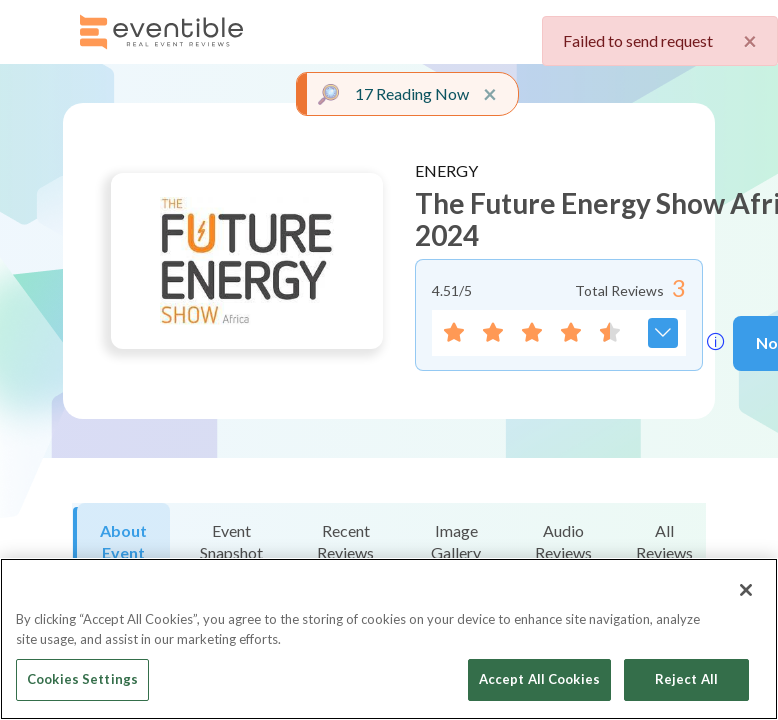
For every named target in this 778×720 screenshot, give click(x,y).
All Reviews (664, 541)
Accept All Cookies (539, 679)
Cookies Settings (82, 679)
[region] (389, 639)
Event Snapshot (231, 541)
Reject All (686, 679)
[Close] (746, 590)
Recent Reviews (345, 541)
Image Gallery (456, 541)
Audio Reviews (563, 541)
